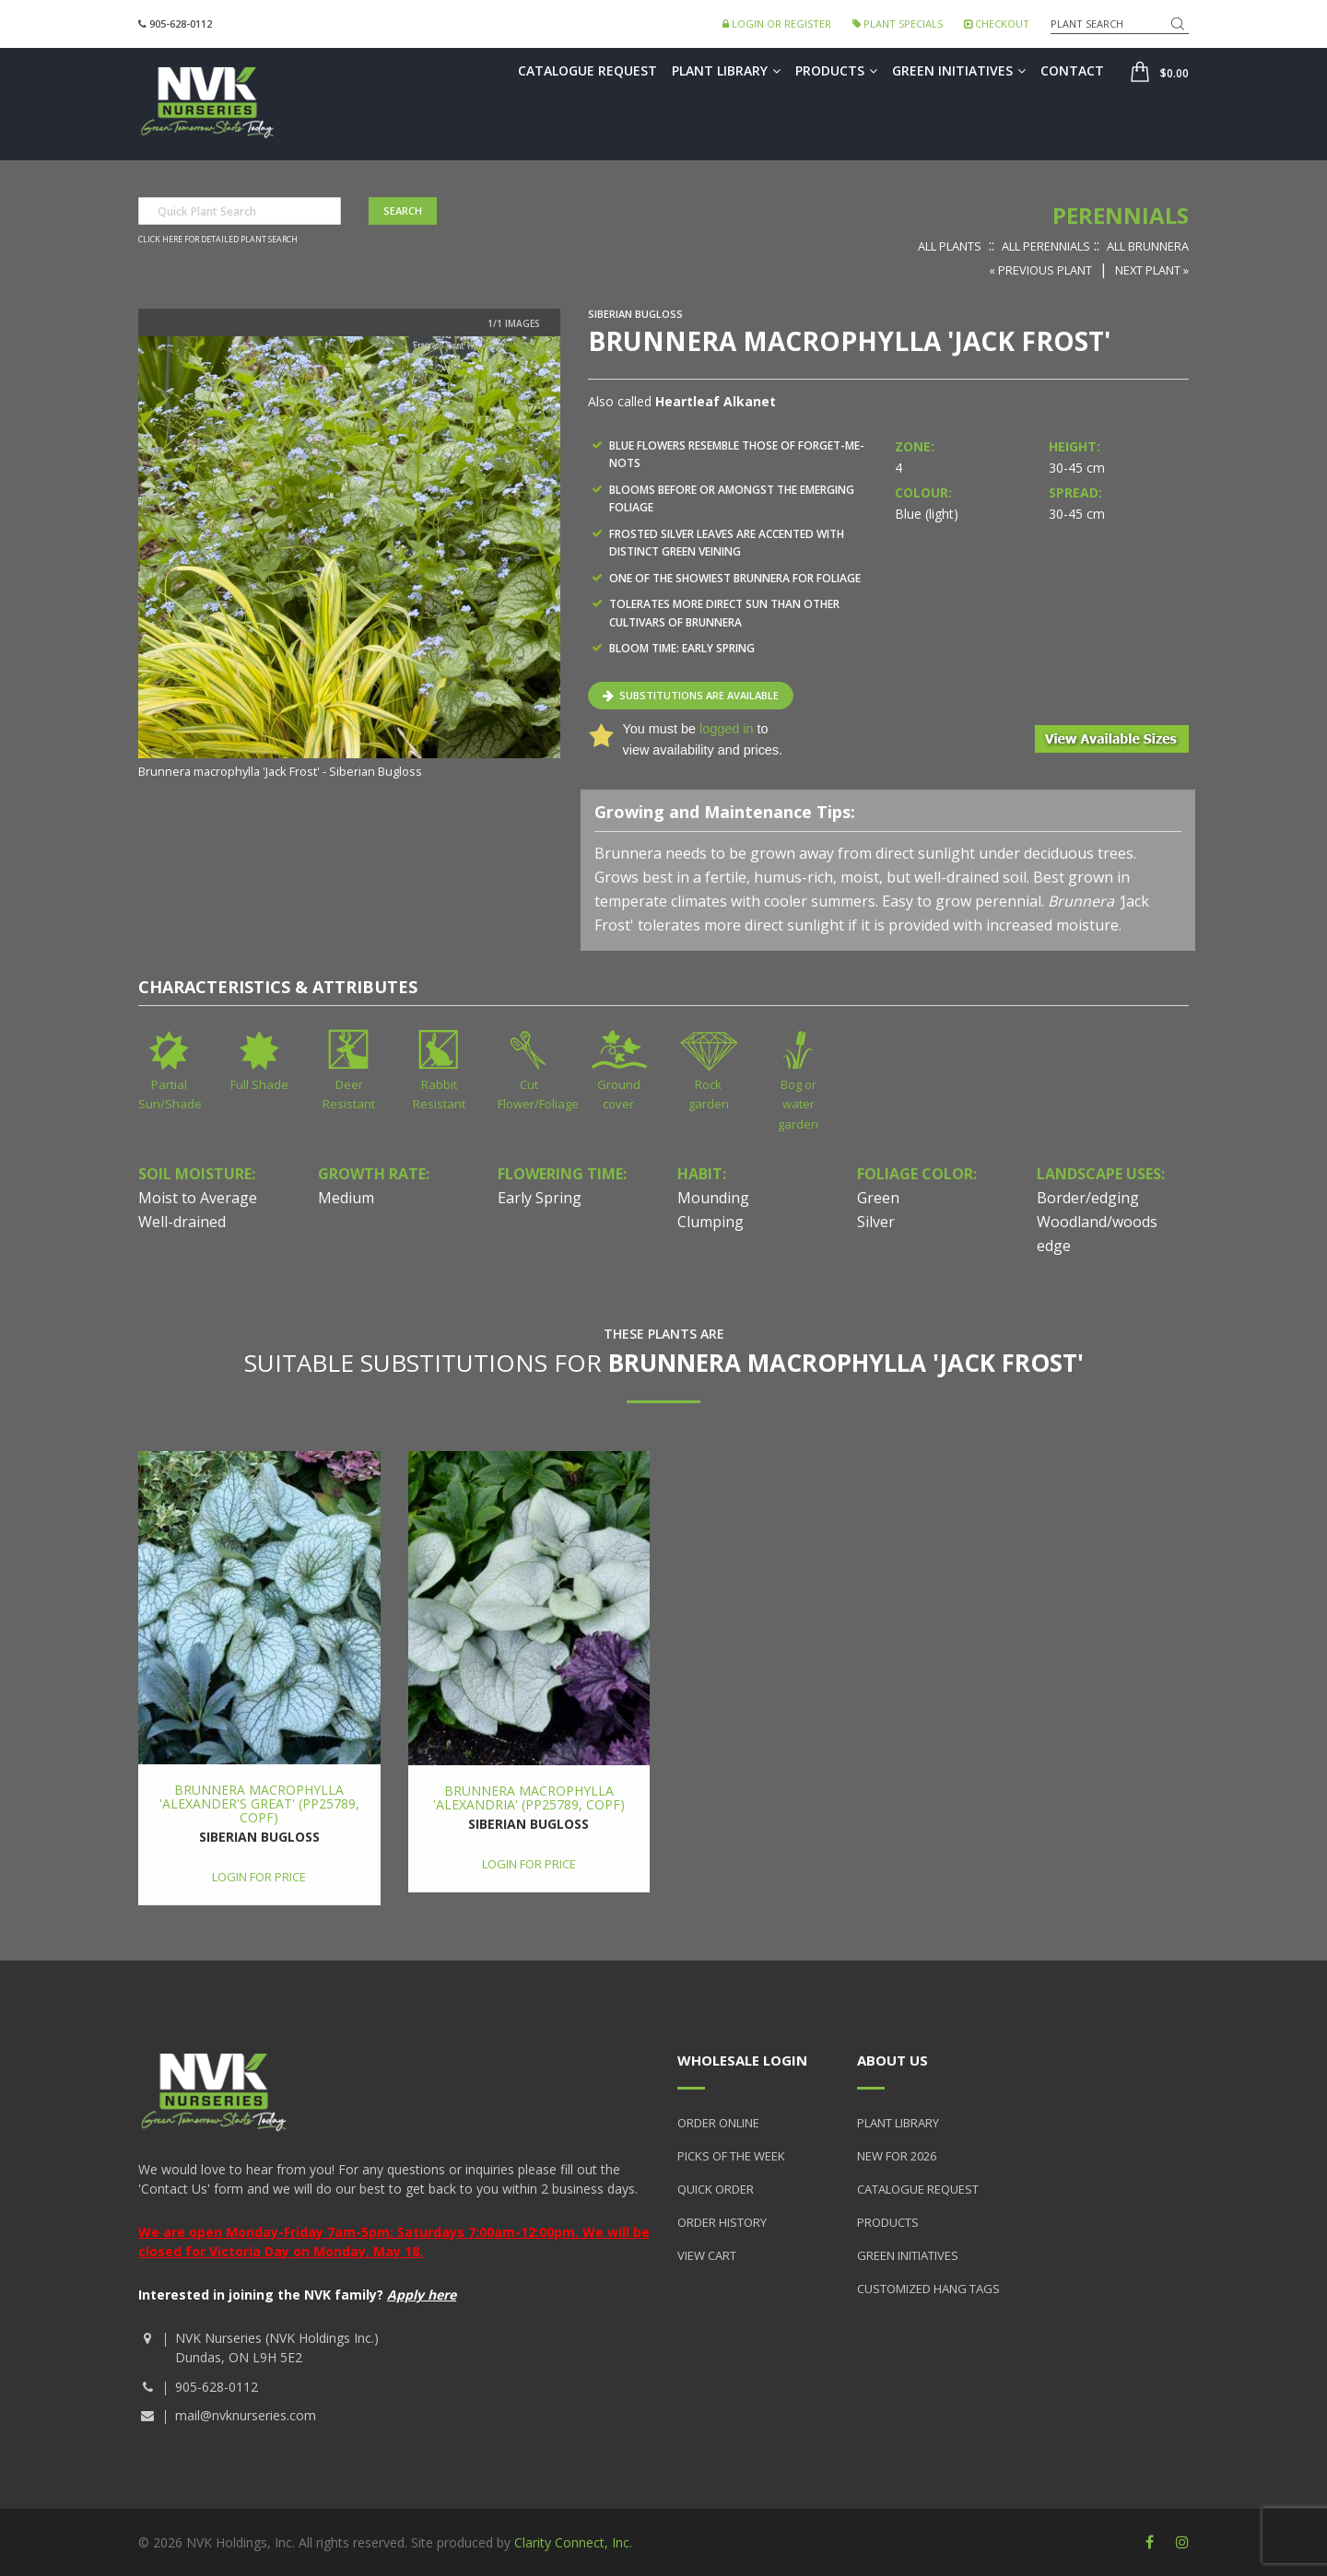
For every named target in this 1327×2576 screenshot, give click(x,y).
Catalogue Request (587, 70)
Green (878, 1198)
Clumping (710, 1222)
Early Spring (539, 1198)
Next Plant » (1152, 270)
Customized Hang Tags (928, 2288)
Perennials (1120, 215)
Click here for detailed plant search (218, 239)
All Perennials (1046, 246)
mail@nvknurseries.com (245, 2415)
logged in (726, 728)
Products (836, 70)
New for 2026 (896, 2156)
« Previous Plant (1040, 270)
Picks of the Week (731, 2156)
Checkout (996, 23)
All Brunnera (1148, 246)
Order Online (718, 2122)
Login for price (259, 1876)
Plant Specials (897, 23)
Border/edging (1088, 1198)
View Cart (706, 2255)
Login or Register (776, 23)
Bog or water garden (798, 1103)
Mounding (713, 1198)
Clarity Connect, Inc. (573, 2542)
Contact (1072, 70)
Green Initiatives (959, 70)
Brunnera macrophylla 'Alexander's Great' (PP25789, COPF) (259, 1804)
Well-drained (182, 1222)
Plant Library (726, 70)
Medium (346, 1198)
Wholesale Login (742, 2060)
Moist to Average (197, 1198)
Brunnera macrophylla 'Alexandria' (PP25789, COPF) (529, 1797)
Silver (876, 1222)
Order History (722, 2222)
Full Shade (259, 1084)
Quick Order (715, 2189)
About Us (892, 2060)
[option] (349, 559)
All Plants (949, 246)
